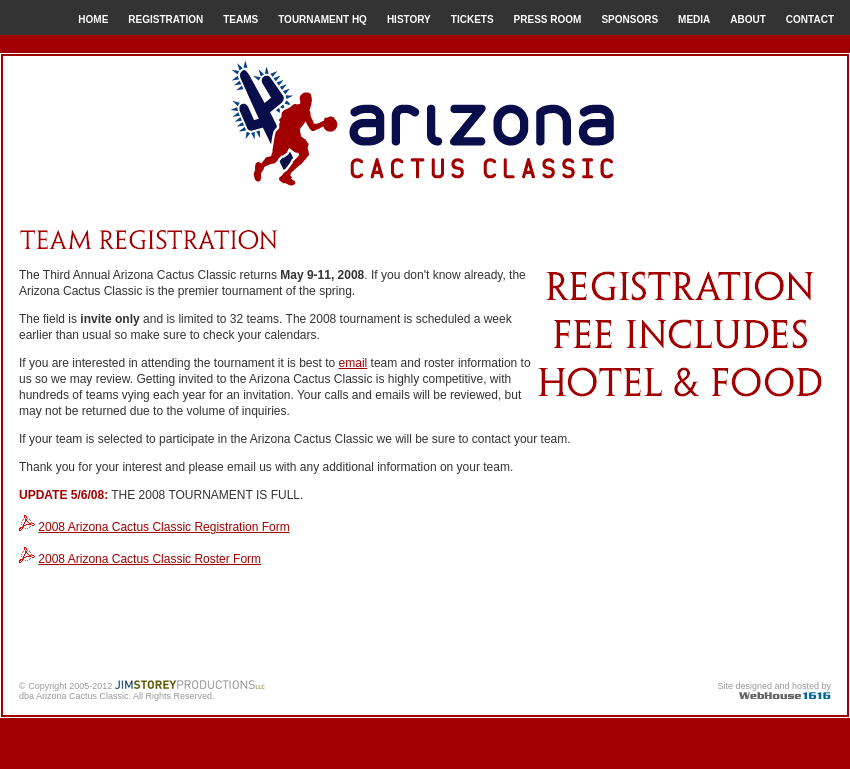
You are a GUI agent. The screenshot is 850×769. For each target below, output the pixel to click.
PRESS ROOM (548, 19)
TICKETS (472, 19)
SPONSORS (629, 19)
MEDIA (694, 19)
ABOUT (748, 19)
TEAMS (240, 19)
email (353, 363)
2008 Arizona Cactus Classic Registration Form (163, 527)
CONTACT (810, 19)
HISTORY (409, 19)
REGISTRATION (165, 19)
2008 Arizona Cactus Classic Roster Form (149, 559)
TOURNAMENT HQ (322, 19)
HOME (93, 19)
